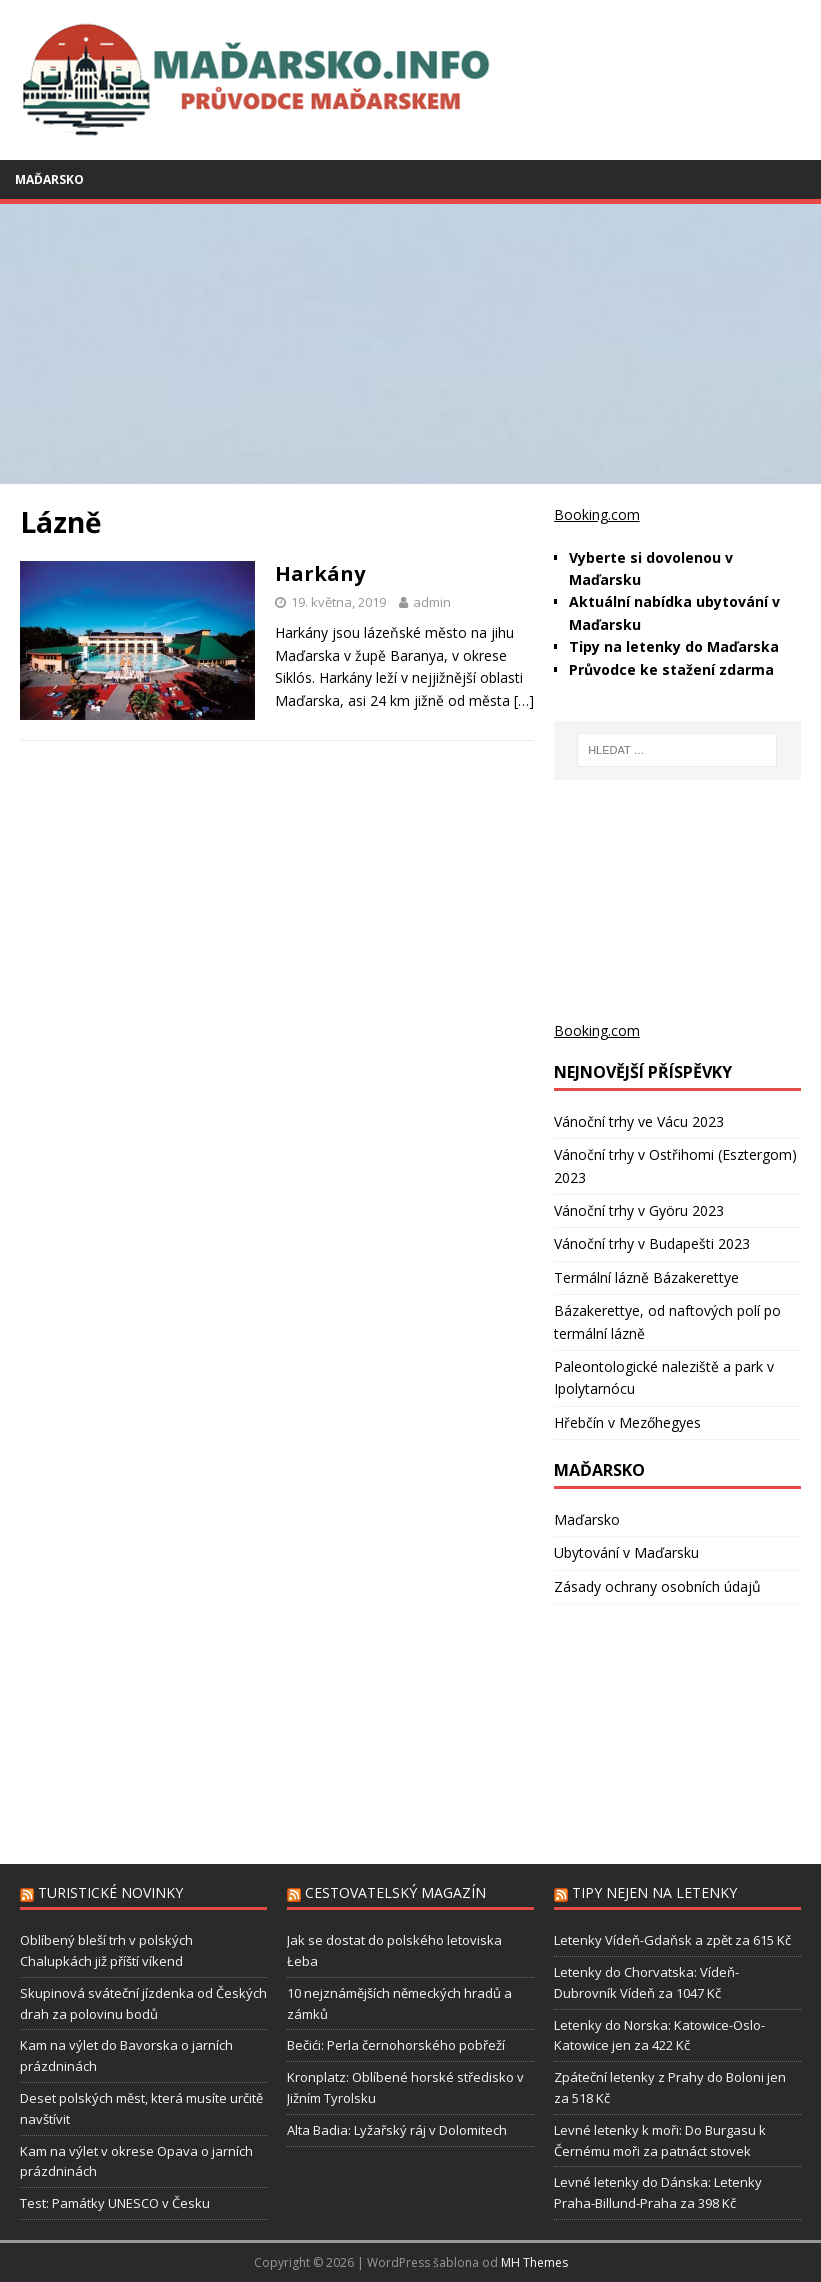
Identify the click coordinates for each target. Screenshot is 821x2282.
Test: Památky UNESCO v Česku (115, 2203)
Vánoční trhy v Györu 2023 (639, 1210)
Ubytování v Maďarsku (626, 1552)
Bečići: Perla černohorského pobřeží (396, 2045)
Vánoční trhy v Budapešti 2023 (652, 1243)
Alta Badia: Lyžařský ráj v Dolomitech (397, 2130)
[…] (524, 700)
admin (432, 602)
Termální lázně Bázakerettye (646, 1277)
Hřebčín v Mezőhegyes (627, 1422)
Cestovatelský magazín (395, 1892)
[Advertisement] (410, 344)
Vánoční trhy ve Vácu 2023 (639, 1121)
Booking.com (597, 514)
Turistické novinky (110, 1892)
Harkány (320, 573)
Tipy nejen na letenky (654, 1892)
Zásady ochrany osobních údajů (657, 1586)
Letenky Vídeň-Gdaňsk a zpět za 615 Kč (672, 1940)
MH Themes (534, 2262)
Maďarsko (49, 179)
